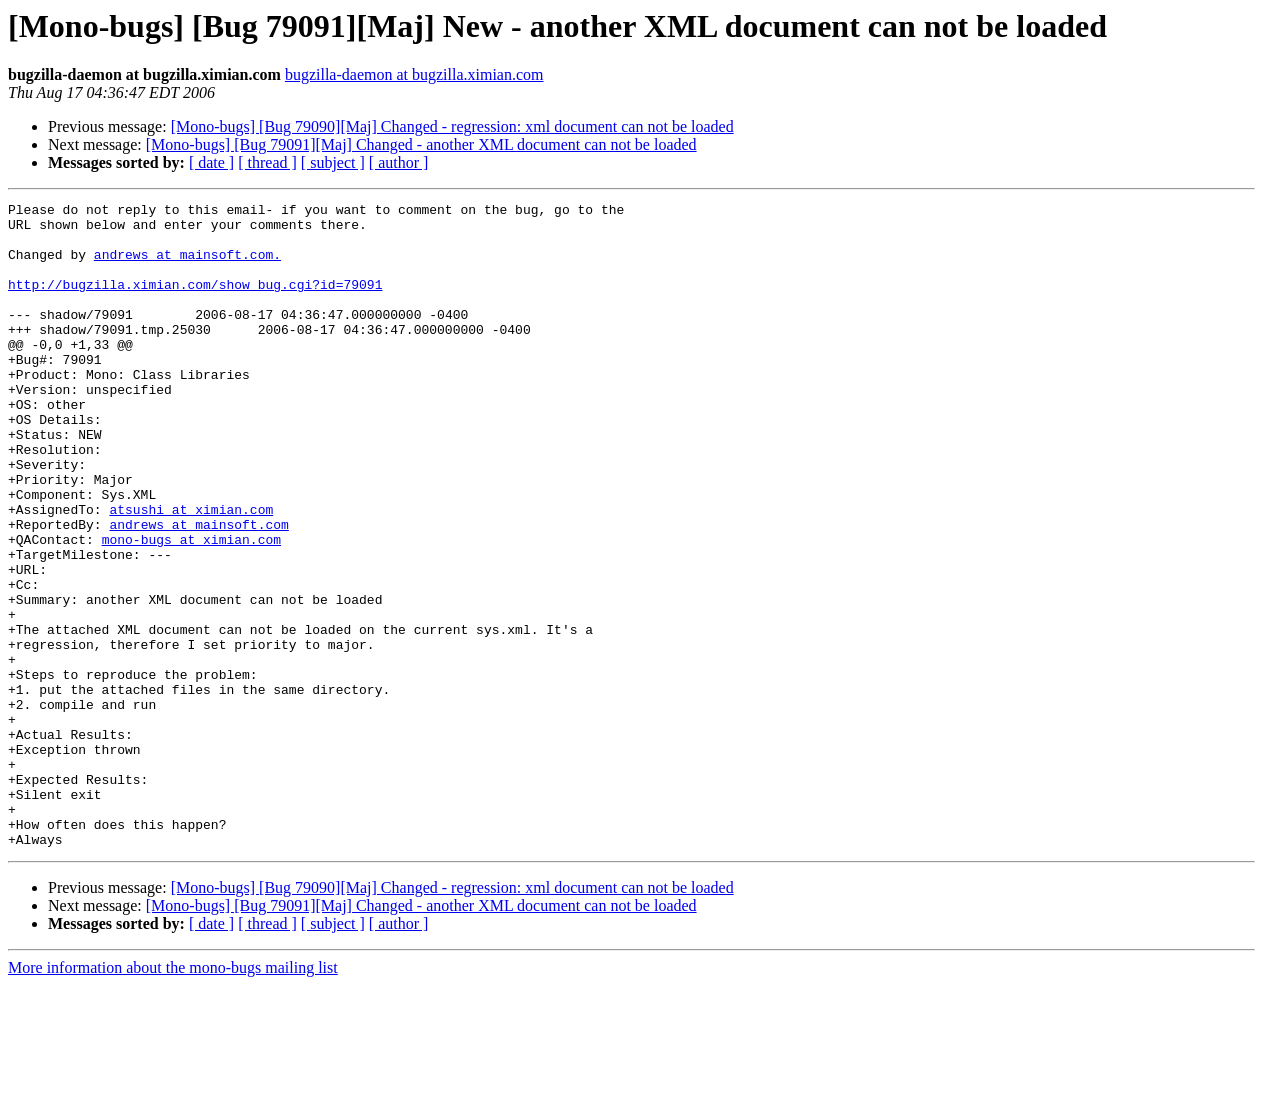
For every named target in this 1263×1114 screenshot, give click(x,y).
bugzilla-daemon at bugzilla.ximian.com (414, 74)
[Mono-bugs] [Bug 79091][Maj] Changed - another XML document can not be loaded (421, 144)
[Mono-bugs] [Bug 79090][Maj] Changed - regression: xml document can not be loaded (452, 126)
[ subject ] (333, 162)
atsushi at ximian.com (191, 572)
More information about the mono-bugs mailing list (173, 1096)
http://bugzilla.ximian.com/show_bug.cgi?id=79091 (195, 302)
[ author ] (399, 162)
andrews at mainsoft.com (198, 590)
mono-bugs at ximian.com (191, 608)
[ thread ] (267, 162)
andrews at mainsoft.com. (187, 266)
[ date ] (211, 162)
